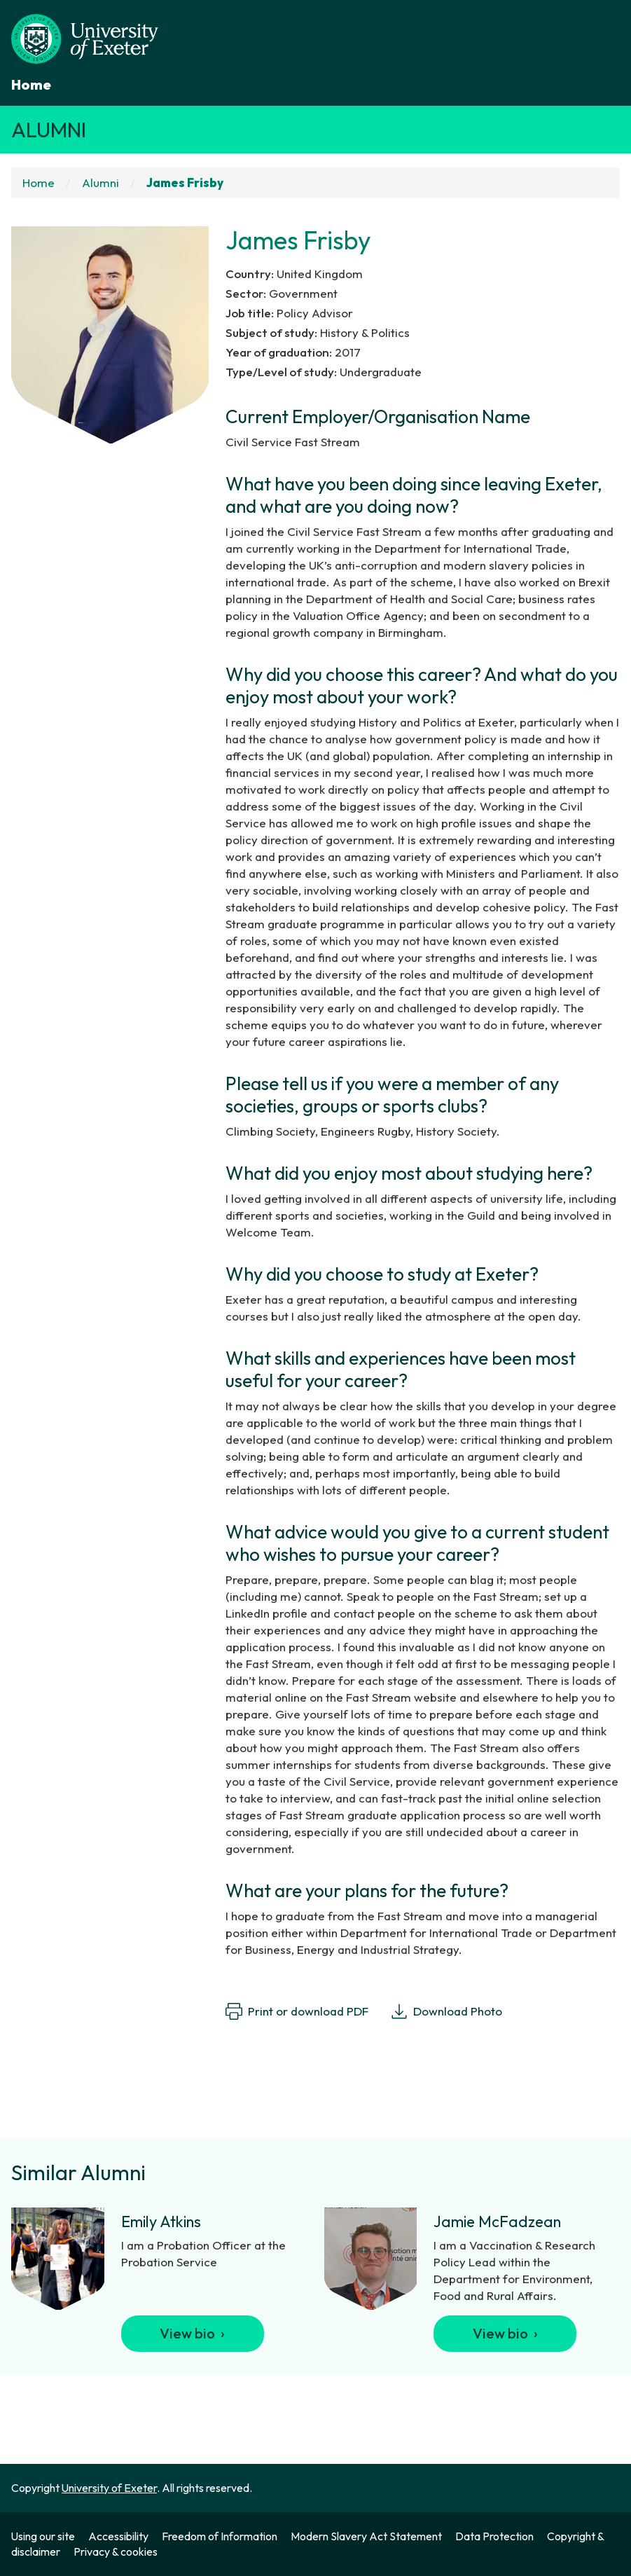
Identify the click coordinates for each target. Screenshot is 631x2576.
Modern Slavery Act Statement (366, 2536)
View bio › (192, 2333)
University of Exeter (109, 2488)
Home (31, 84)
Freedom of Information (219, 2536)
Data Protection (494, 2536)
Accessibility (118, 2536)
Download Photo (446, 2011)
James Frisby (184, 182)
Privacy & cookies (116, 2551)
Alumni (48, 129)
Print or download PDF (297, 2011)
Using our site (43, 2536)
